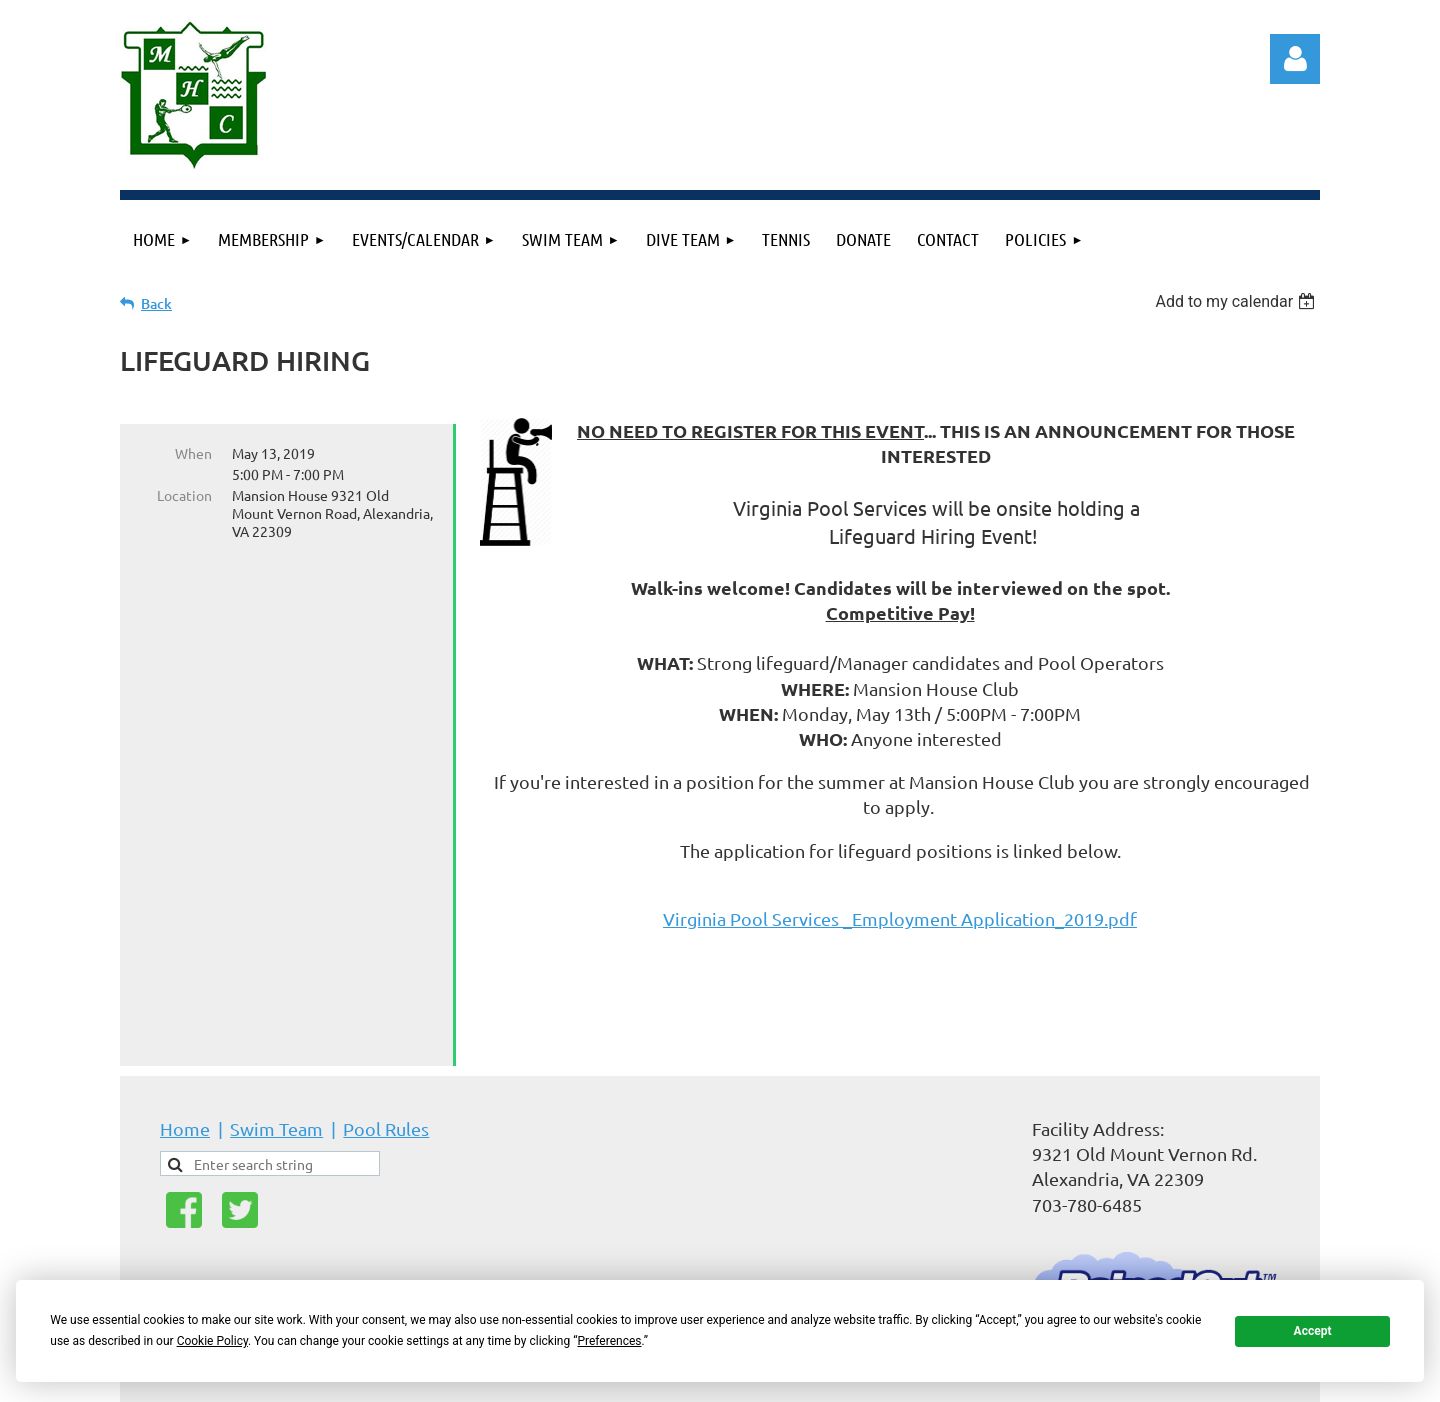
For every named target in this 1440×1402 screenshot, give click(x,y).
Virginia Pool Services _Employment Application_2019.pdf (900, 918)
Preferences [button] (609, 1341)
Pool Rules (386, 1057)
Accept (1313, 1331)
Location (184, 495)
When (193, 453)
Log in (1295, 59)
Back (156, 303)
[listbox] (1237, 301)
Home (185, 1057)
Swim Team (276, 1057)
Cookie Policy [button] (212, 1341)
